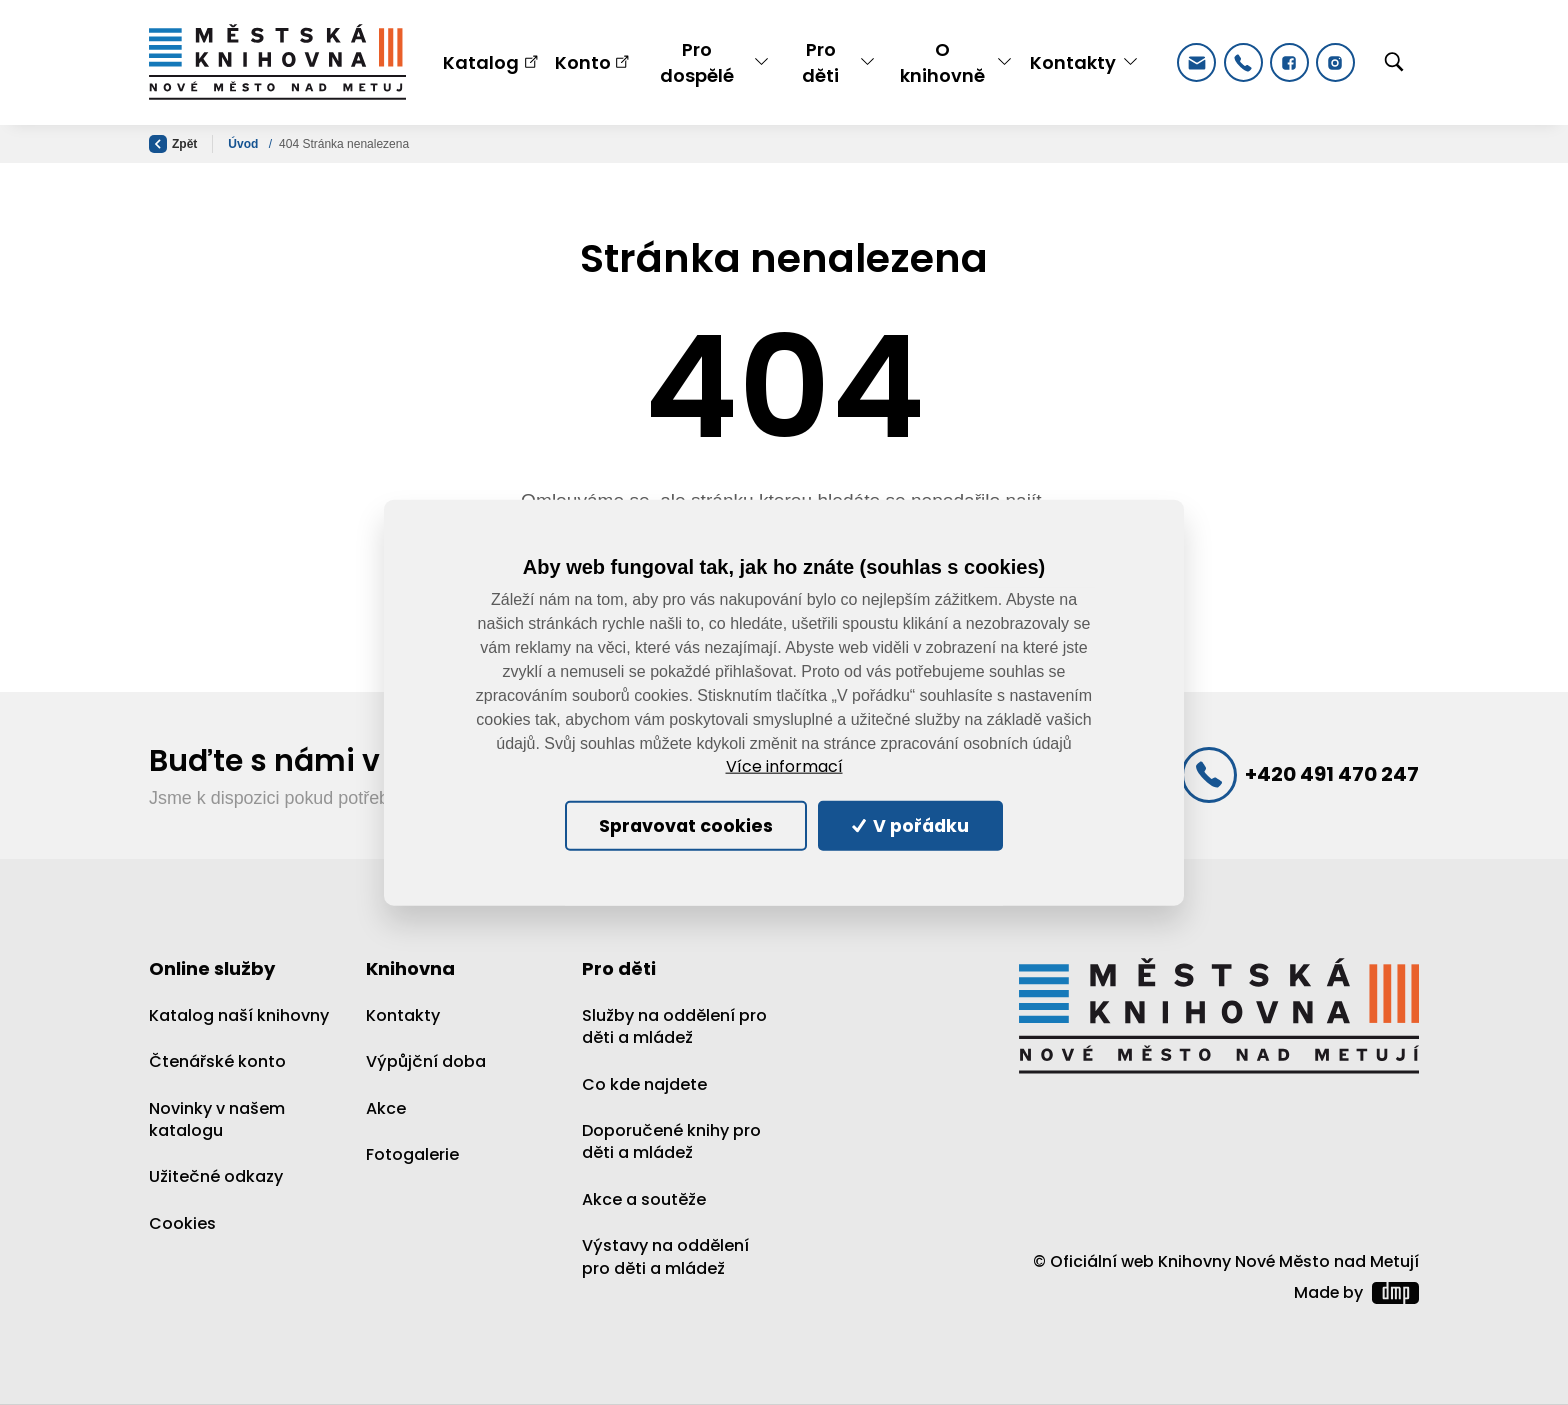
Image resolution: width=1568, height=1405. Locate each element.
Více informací (784, 767)
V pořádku (911, 825)
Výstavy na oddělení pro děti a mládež (665, 1256)
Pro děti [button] (820, 62)
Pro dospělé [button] (697, 62)
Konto (583, 62)
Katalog (481, 62)
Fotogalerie (412, 1154)
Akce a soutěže (644, 1199)
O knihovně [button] (942, 62)
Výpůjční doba (426, 1061)
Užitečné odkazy (216, 1176)
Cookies (182, 1223)
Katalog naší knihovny (239, 1015)
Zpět (173, 144)
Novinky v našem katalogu (217, 1119)
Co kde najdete (644, 1084)
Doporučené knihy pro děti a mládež (671, 1141)
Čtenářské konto (217, 1061)
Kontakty (403, 1015)
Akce (386, 1108)
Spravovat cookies (686, 825)
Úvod (244, 144)
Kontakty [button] (1073, 62)
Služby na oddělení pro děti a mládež (674, 1026)
